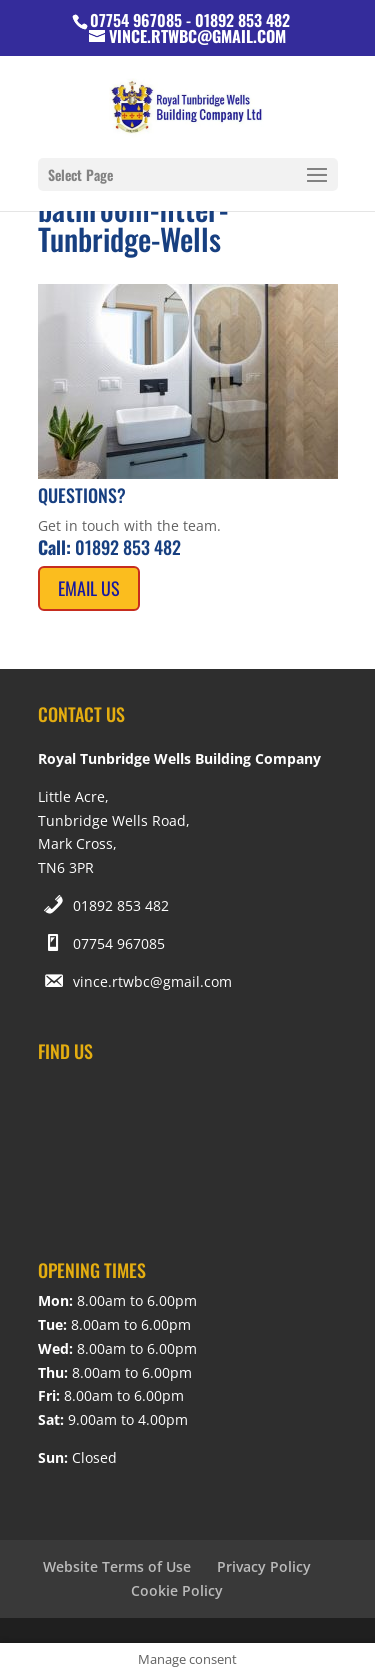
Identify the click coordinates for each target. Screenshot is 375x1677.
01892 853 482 (121, 905)
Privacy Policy (264, 1566)
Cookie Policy (177, 1590)
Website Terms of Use (117, 1566)
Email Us (89, 588)
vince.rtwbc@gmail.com (152, 981)
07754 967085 (119, 943)
